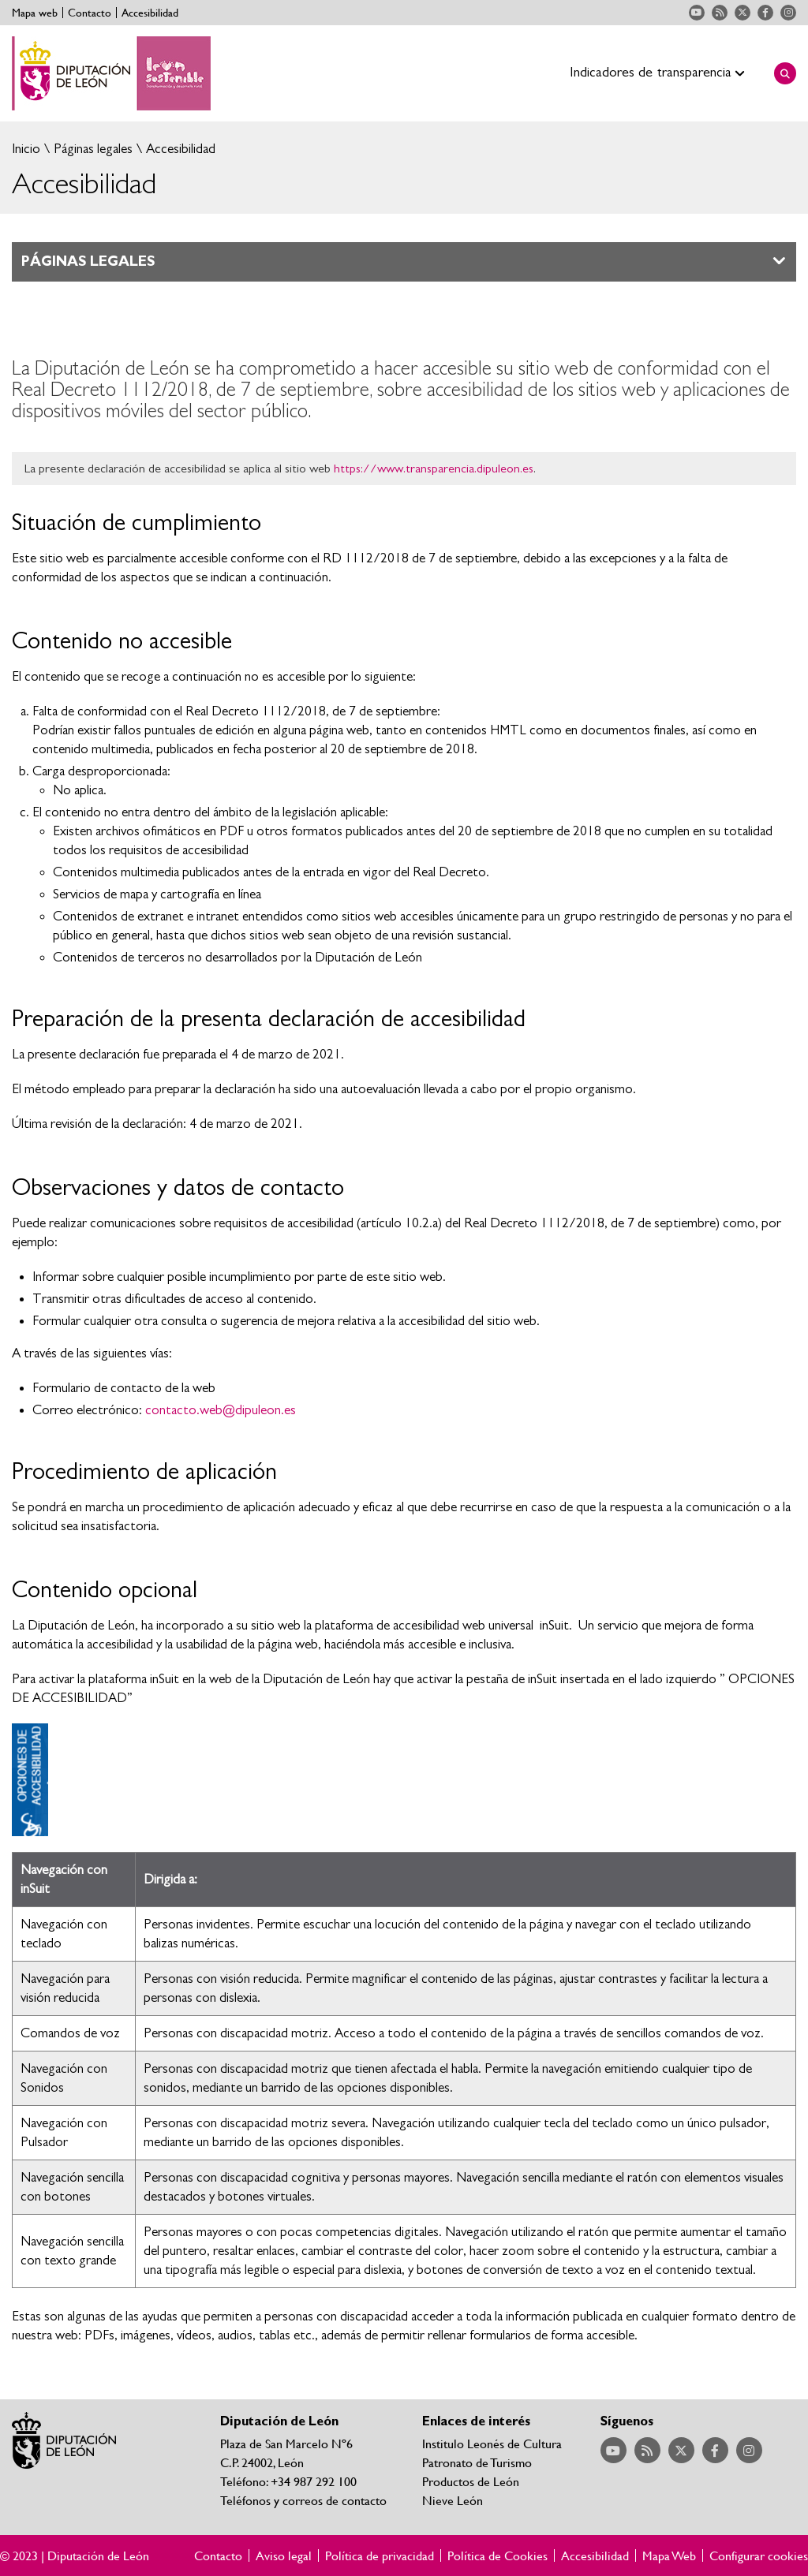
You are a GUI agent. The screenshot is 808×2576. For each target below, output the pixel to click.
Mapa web (35, 12)
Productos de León (470, 2481)
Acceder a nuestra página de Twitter (742, 13)
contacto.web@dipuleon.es (220, 1410)
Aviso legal (284, 2555)
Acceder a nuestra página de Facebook (765, 13)
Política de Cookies (497, 2555)
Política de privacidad (379, 2555)
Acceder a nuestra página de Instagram (788, 13)
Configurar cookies (758, 2555)
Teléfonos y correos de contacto (303, 2500)
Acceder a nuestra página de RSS (720, 13)
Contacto (89, 12)
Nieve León (452, 2500)
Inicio (26, 148)
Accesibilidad (150, 12)
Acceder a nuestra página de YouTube (697, 13)
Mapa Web (669, 2555)
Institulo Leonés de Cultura (492, 2443)
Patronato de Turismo (477, 2462)
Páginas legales (91, 148)
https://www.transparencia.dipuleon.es (433, 468)
